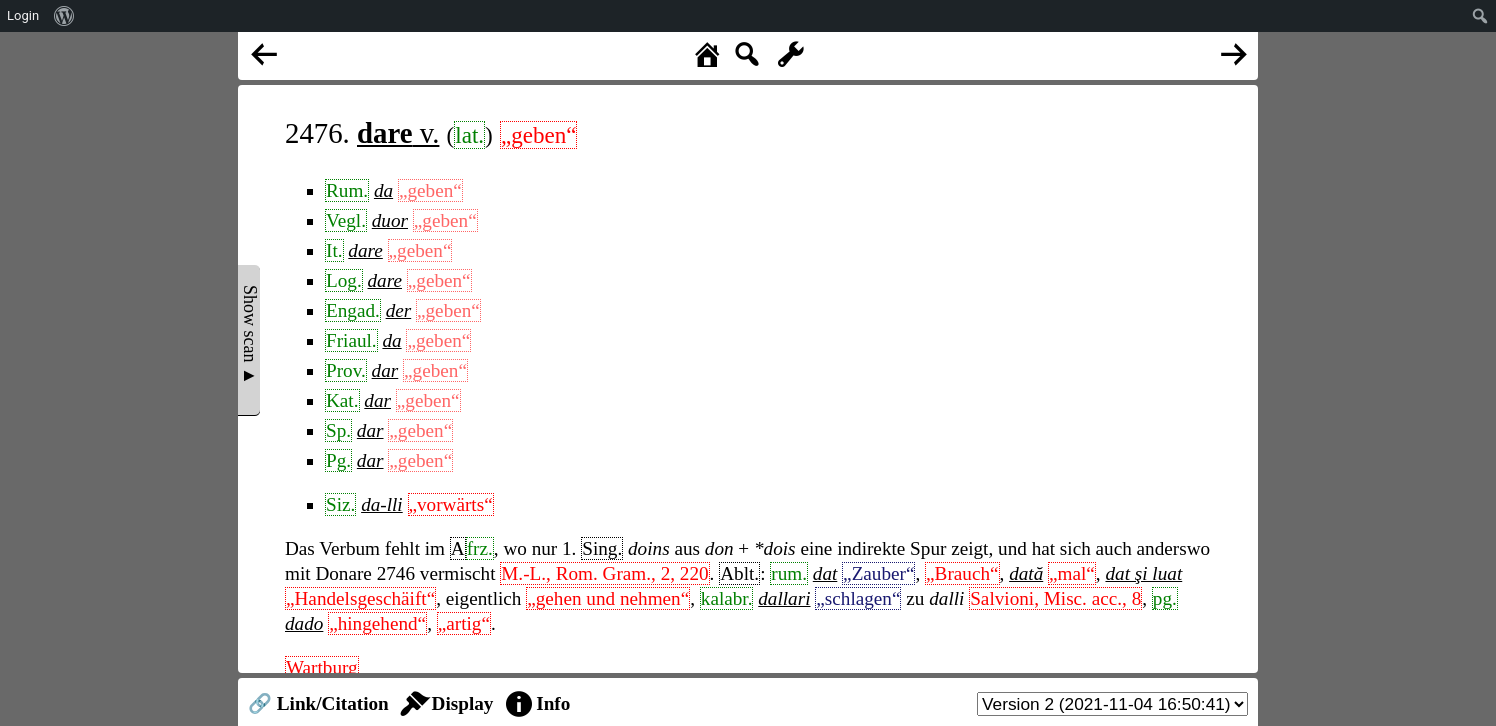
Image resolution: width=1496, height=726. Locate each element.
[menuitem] (64, 16)
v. (398, 133)
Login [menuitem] (23, 15)
